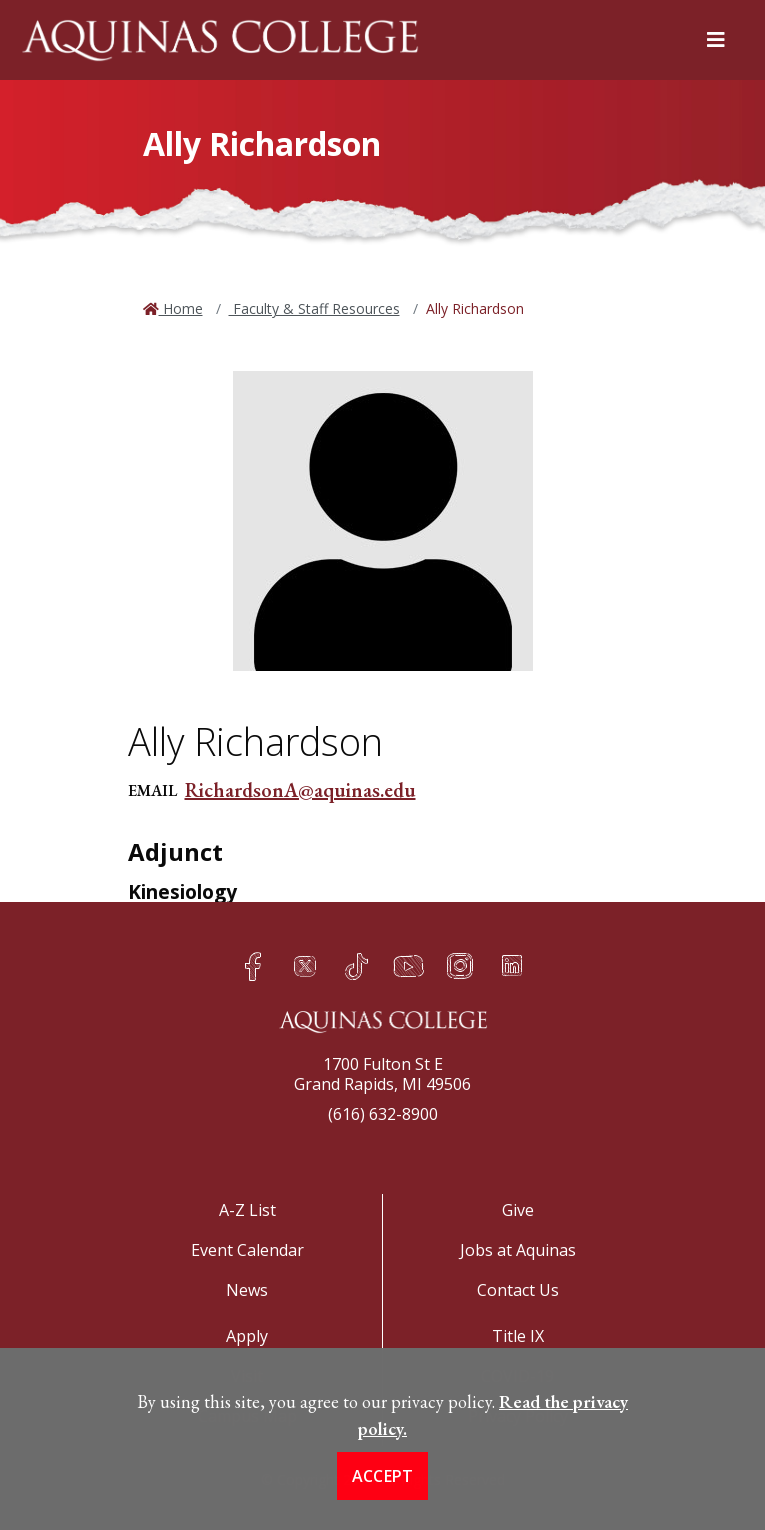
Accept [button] (383, 1500)
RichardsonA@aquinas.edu (300, 790)
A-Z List (247, 1210)
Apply (247, 1336)
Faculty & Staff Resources (314, 308)
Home (181, 308)
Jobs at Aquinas (518, 1250)
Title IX (518, 1336)
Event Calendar (247, 1250)
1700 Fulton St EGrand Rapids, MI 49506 (382, 1074)
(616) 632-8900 (383, 1114)
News (247, 1290)
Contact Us (518, 1290)
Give (518, 1210)
